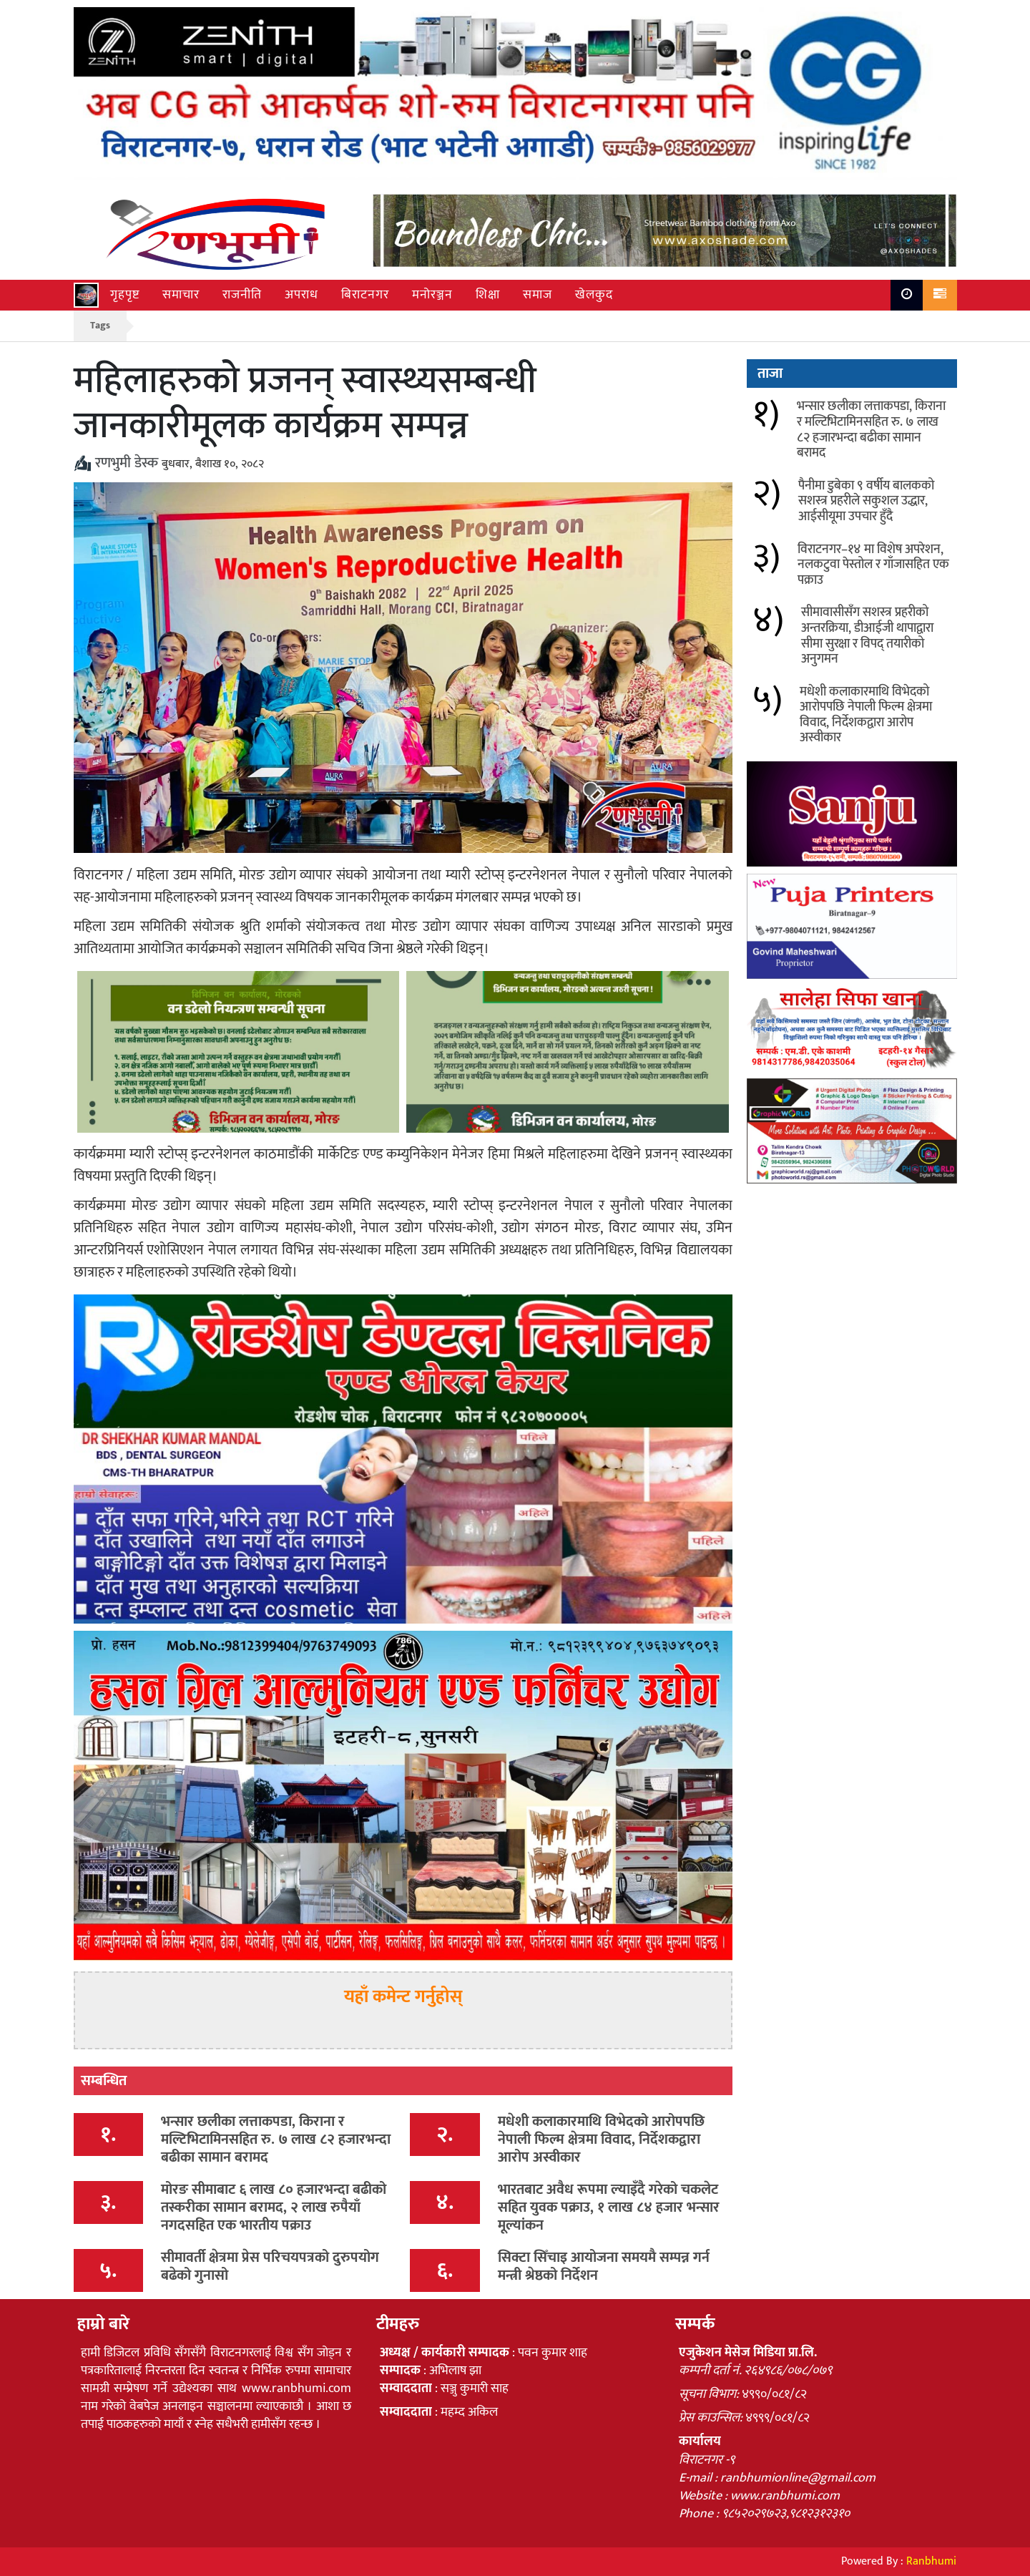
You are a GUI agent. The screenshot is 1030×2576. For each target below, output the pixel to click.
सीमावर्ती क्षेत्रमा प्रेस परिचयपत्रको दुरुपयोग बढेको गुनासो (270, 2266)
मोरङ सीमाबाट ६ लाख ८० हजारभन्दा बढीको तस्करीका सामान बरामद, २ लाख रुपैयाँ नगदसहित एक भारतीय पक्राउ (273, 2207)
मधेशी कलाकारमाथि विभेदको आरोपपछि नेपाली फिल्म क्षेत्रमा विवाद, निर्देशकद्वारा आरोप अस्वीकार (601, 2139)
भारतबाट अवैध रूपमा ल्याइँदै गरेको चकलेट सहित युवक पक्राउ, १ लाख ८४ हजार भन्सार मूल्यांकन (609, 2207)
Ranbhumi (931, 2561)
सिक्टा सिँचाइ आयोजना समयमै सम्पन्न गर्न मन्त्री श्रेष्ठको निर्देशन (604, 2266)
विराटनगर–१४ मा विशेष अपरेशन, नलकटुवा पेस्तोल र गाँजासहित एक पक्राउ (873, 565)
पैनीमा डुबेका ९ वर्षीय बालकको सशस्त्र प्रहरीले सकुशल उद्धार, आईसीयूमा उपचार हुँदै (866, 501)
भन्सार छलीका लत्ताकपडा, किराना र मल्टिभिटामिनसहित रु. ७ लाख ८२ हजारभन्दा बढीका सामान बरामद (276, 2139)
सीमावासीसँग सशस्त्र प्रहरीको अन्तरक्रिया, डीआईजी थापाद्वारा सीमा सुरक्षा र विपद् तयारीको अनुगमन (867, 636)
